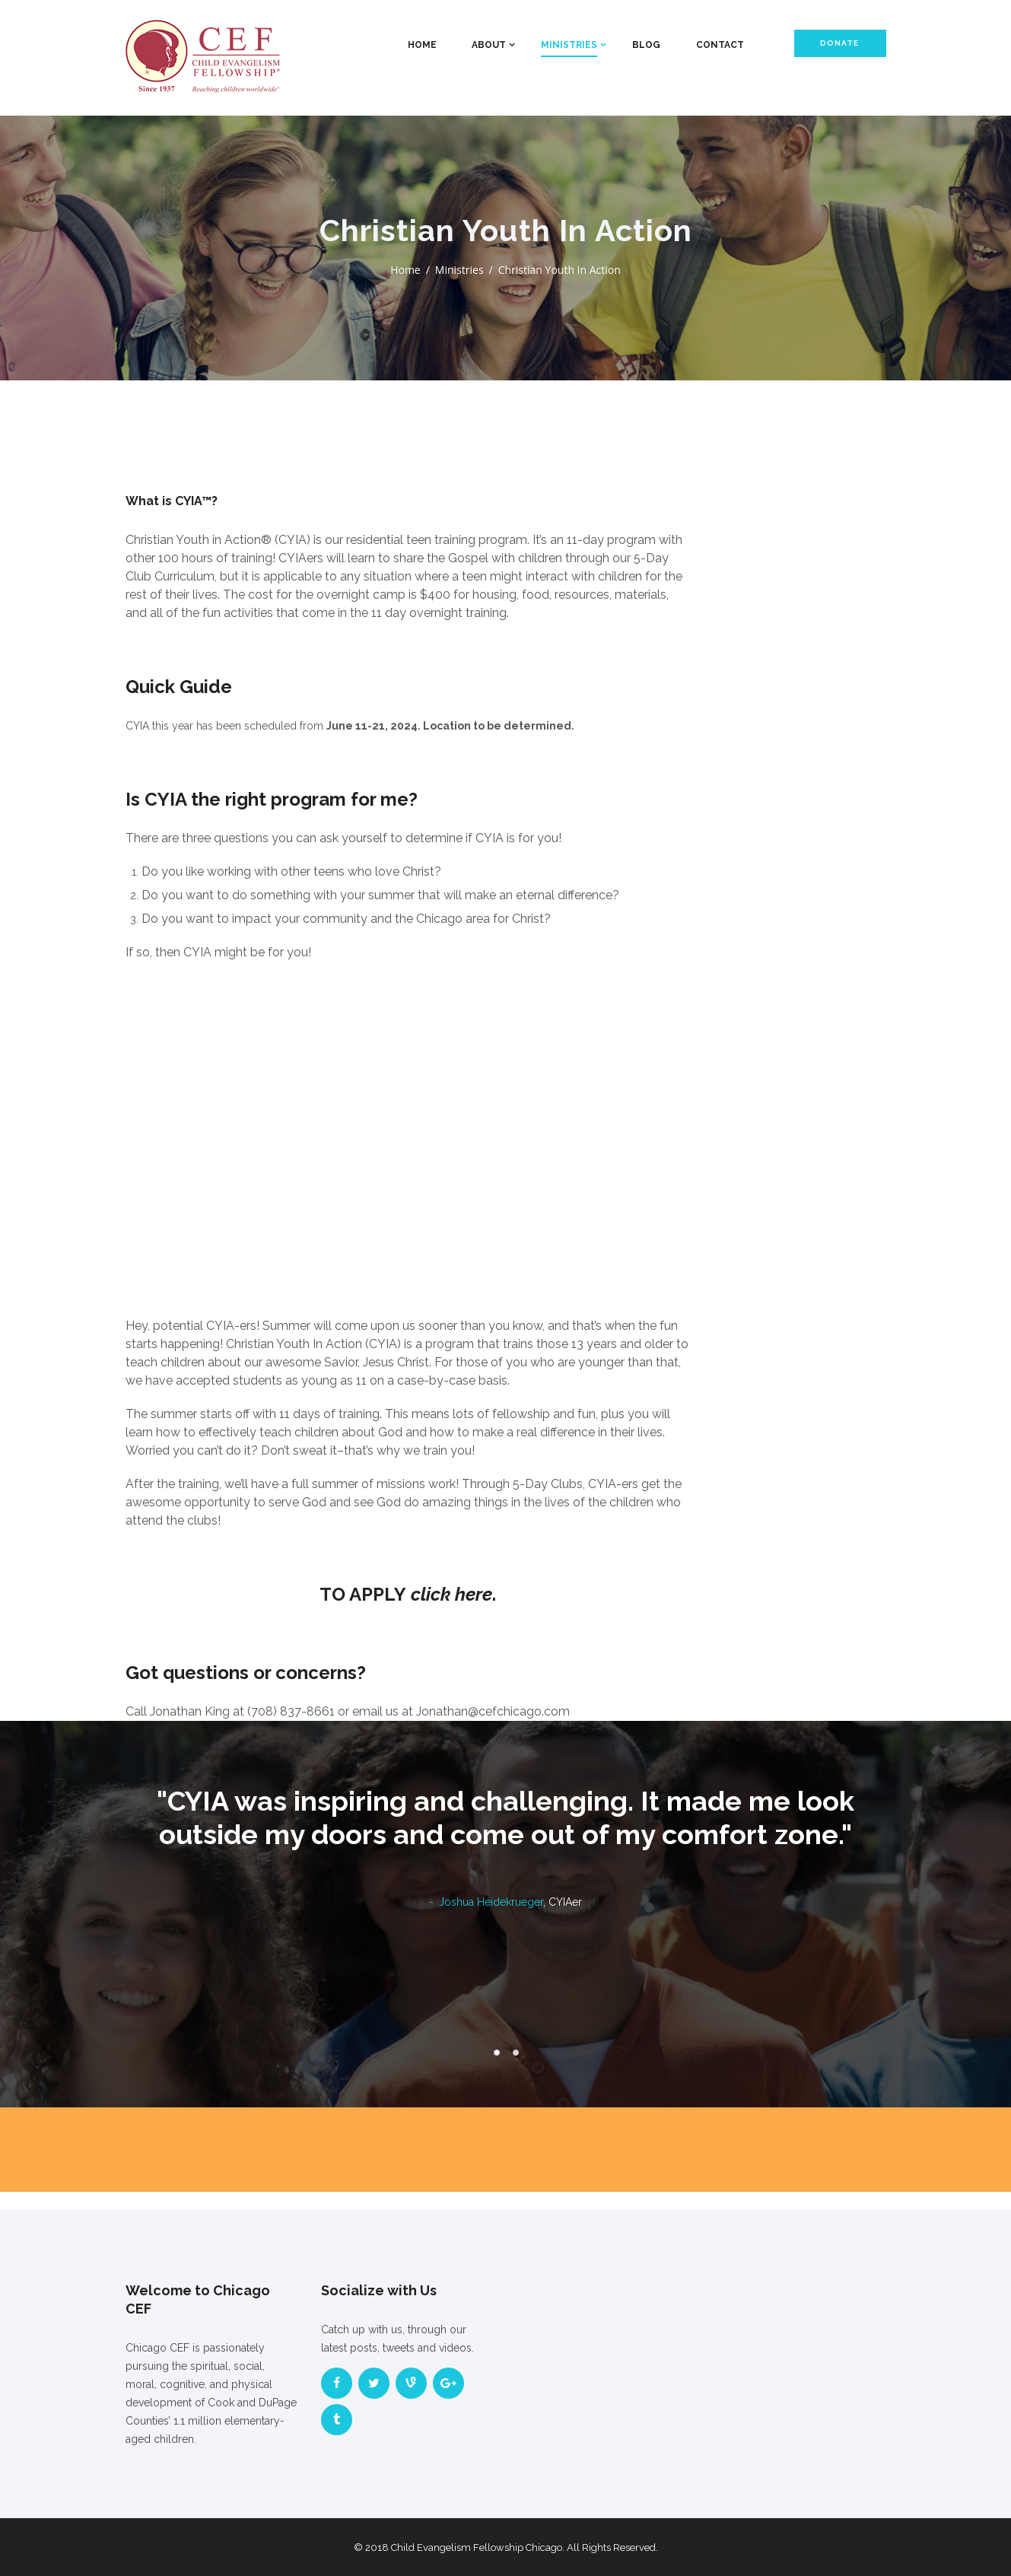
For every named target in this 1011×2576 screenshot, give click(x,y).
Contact (720, 45)
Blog (646, 45)
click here (451, 1594)
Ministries (569, 45)
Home (422, 45)
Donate (839, 43)
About (489, 45)
